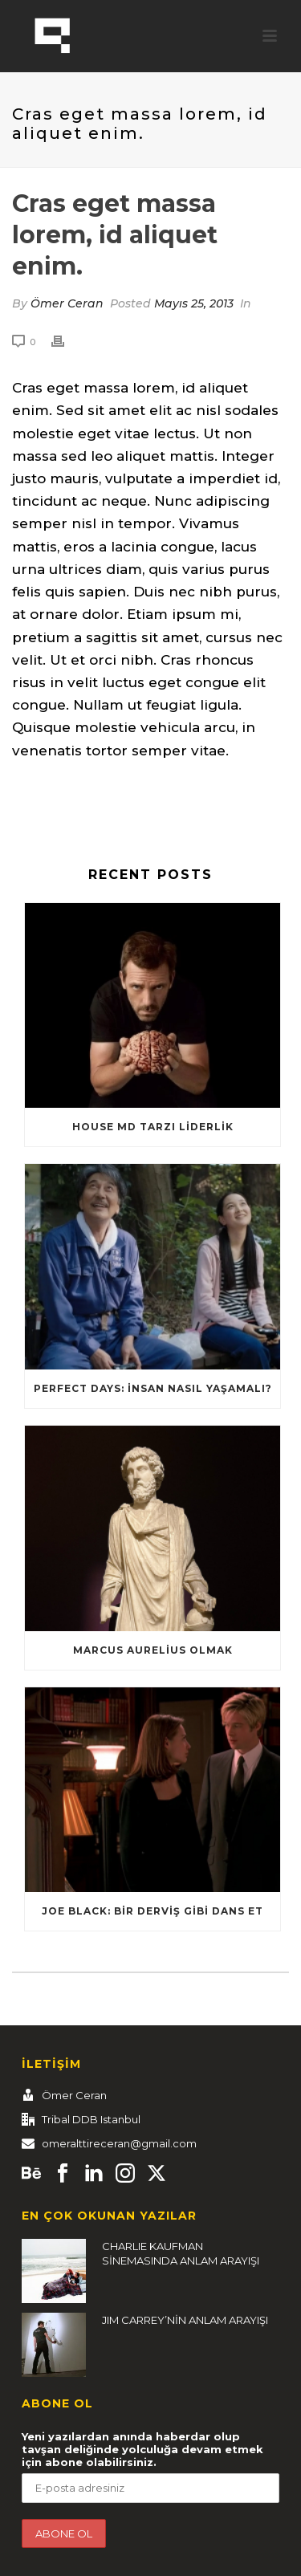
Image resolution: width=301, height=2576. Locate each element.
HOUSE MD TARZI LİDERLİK (153, 1127)
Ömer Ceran (67, 303)
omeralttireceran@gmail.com (119, 2143)
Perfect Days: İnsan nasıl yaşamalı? (153, 1388)
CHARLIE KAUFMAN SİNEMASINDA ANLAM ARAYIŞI (180, 2253)
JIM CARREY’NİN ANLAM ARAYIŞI (185, 2320)
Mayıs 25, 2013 (194, 303)
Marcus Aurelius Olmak (153, 1650)
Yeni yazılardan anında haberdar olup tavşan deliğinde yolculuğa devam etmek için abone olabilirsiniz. (142, 2449)
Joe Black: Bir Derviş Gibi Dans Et (152, 1911)
